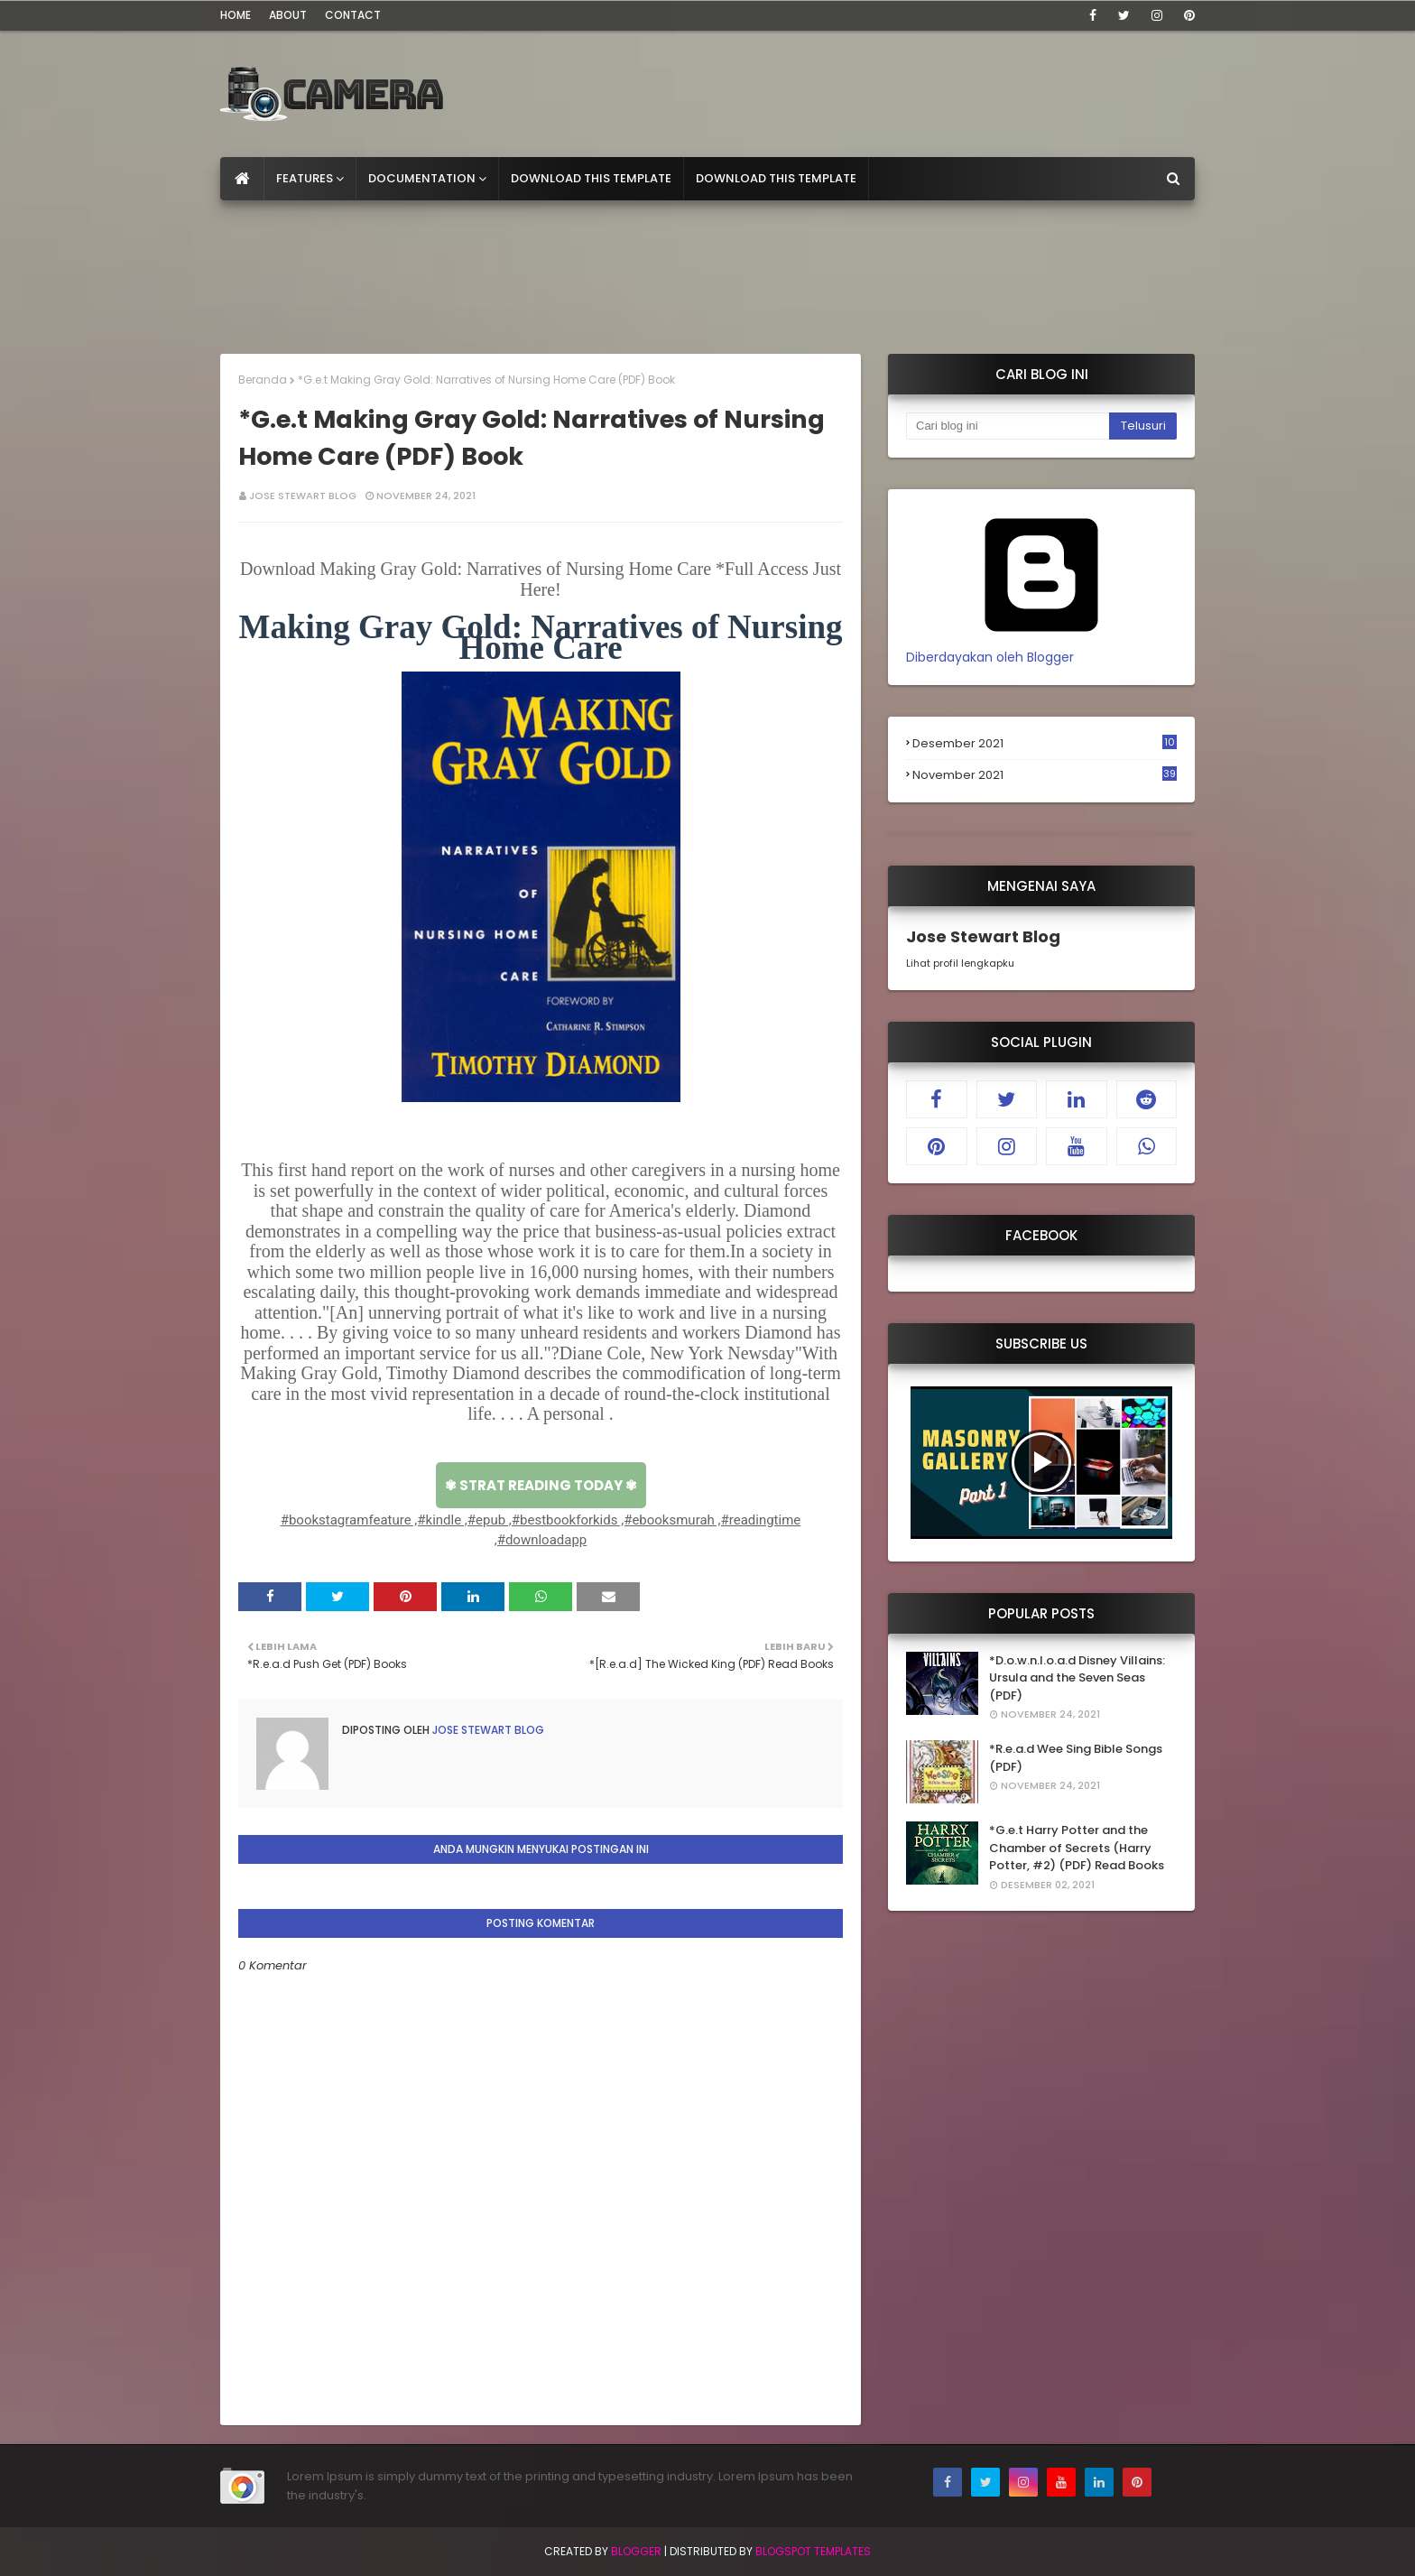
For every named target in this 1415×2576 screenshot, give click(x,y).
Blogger (636, 2551)
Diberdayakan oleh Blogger (1041, 647)
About (288, 15)
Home (235, 15)
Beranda (262, 379)
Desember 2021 (1044, 744)
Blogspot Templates (813, 2551)
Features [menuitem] (304, 178)
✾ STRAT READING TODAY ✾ (541, 1485)
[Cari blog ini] (1007, 426)
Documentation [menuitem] (422, 178)
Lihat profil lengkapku (960, 963)
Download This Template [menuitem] (591, 178)
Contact (353, 15)
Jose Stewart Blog (302, 495)
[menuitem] (242, 178)
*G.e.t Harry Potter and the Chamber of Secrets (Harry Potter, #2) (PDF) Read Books (1076, 1847)
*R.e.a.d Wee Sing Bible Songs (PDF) (1075, 1757)
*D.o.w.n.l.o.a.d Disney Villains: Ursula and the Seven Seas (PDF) (1077, 1678)
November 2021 (1044, 775)
